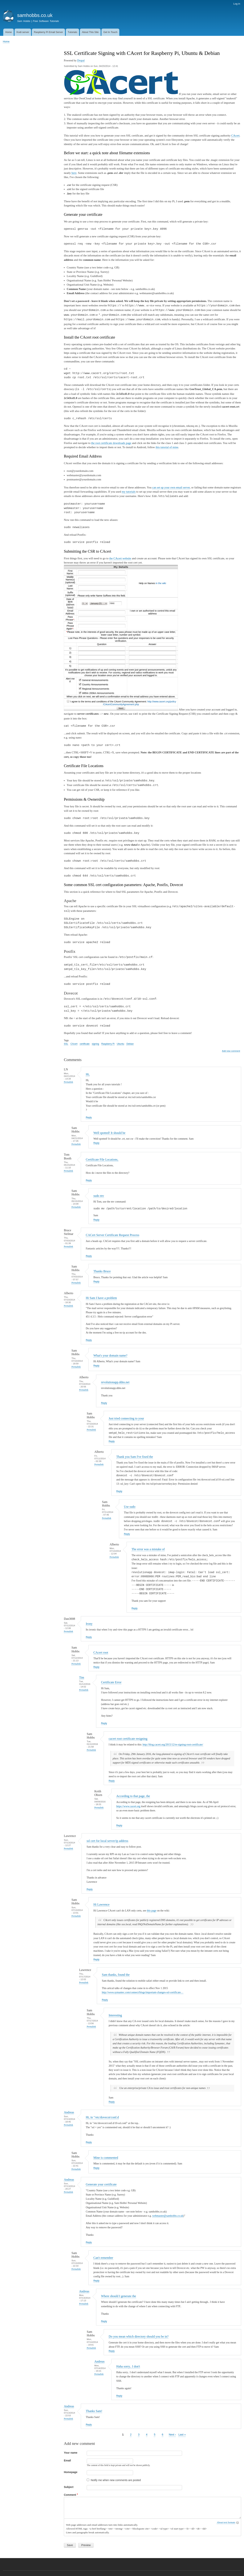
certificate (84, 1041)
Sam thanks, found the (116, 1974)
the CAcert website (120, 557)
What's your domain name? (110, 1353)
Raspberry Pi (108, 1041)
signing (95, 1041)
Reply (89, 1115)
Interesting (115, 2015)
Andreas (69, 2112)
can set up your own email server (171, 486)
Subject (68, 2486)
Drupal (81, 60)
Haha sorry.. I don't (128, 2366)
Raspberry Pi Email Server (48, 32)
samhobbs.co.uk (35, 15)
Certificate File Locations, (102, 1157)
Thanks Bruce (102, 1269)
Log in (236, 3)
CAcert (235, 135)
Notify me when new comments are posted (116, 2479)
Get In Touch (110, 32)
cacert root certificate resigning (128, 1738)
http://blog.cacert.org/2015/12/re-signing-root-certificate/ (173, 1744)
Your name (70, 2452)
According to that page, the (133, 1795)
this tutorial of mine (167, 446)
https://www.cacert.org (128, 1806)
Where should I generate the (118, 2295)
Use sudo (129, 1504)
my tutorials (129, 490)
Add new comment (231, 1048)
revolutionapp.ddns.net (115, 1380)
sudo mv (98, 1193)
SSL (66, 1041)
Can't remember (103, 2257)
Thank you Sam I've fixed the (134, 1454)
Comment (70, 2494)
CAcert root (100, 1652)
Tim (81, 1677)
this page (151, 1910)
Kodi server (23, 32)
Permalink (68, 1079)
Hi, (88, 1072)
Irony (89, 1623)
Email (67, 2460)
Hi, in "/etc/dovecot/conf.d (102, 2117)
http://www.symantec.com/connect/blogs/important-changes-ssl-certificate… (142, 1992)
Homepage (70, 2471)
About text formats (226, 2522)
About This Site (90, 32)
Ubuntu (120, 1041)
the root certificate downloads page (111, 442)
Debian (130, 1041)
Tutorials (72, 32)
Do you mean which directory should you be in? (139, 2336)
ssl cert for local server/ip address (107, 1840)
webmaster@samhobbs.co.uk (167, 2215)
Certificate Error (111, 1682)
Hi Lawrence (101, 1904)
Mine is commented (105, 2157)
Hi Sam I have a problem (101, 1295)
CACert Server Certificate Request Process (112, 1232)
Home (8, 32)
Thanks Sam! (94, 2410)
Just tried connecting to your (126, 1416)
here (73, 172)
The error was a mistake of (148, 1547)
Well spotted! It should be (109, 1130)
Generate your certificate (101, 2184)
